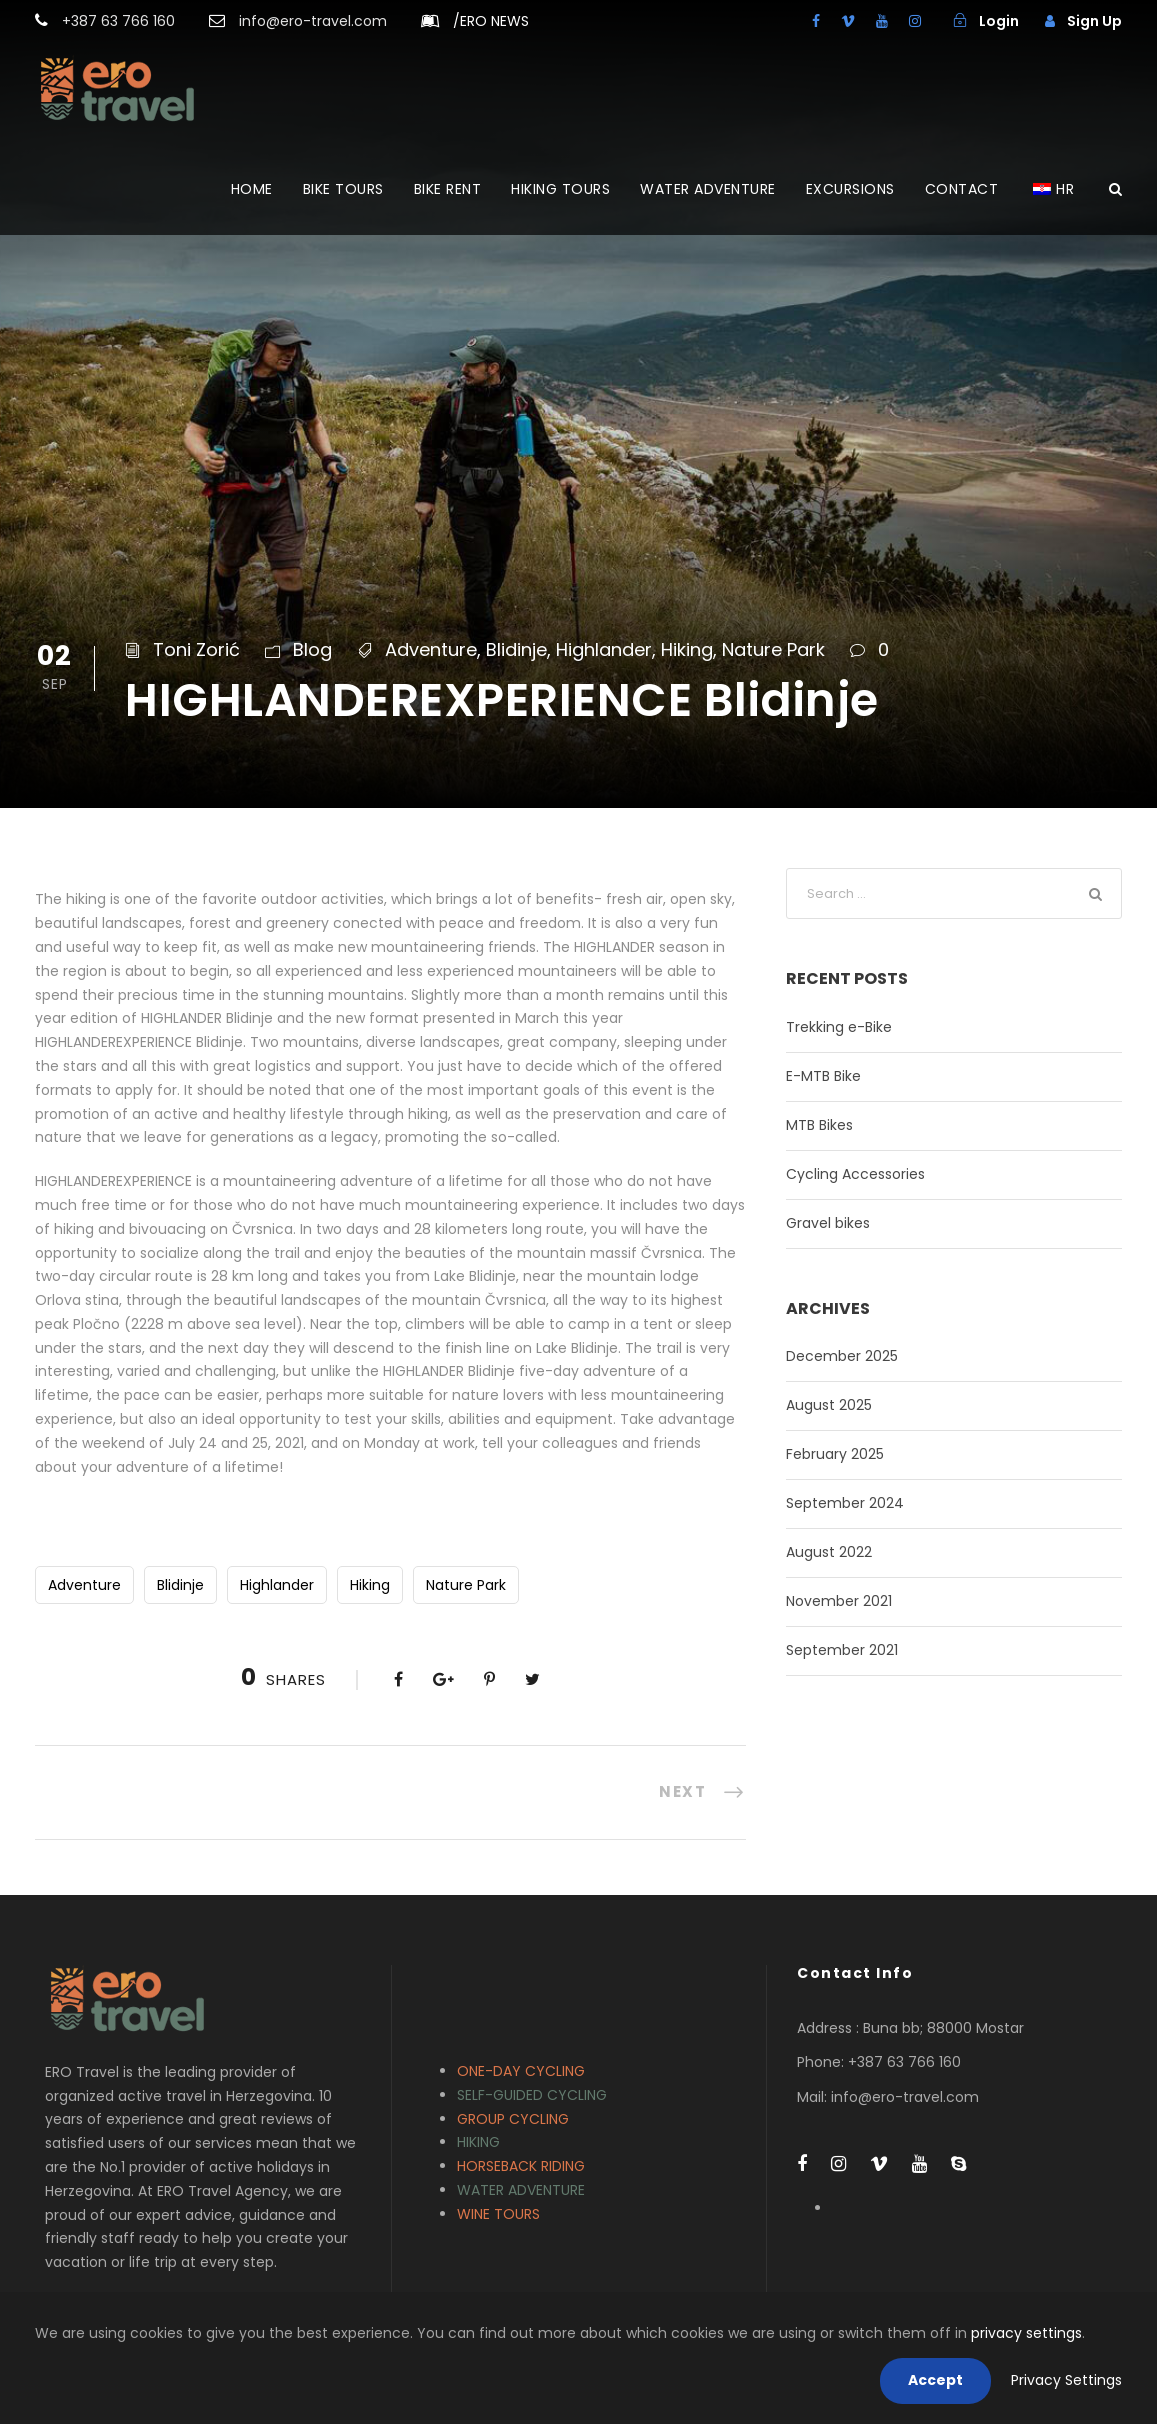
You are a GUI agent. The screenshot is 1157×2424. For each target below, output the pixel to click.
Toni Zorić (196, 649)
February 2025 (835, 1454)
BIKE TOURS (343, 189)
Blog (312, 649)
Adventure (431, 649)
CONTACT (962, 189)
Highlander (604, 649)
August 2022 (829, 1552)
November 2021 (839, 1601)
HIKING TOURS (560, 189)
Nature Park (773, 649)
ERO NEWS (491, 21)
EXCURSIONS (850, 189)
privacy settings (1026, 2333)
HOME (252, 189)
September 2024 (845, 1503)
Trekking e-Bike (839, 1027)
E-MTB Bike (823, 1076)
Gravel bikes (828, 1223)
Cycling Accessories (855, 1174)
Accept (935, 2380)
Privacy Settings (1066, 2380)
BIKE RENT (448, 189)
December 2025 (842, 1356)
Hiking (687, 649)
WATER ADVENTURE (708, 189)
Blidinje (516, 649)
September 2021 (842, 1650)
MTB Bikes (819, 1125)
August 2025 (829, 1405)
